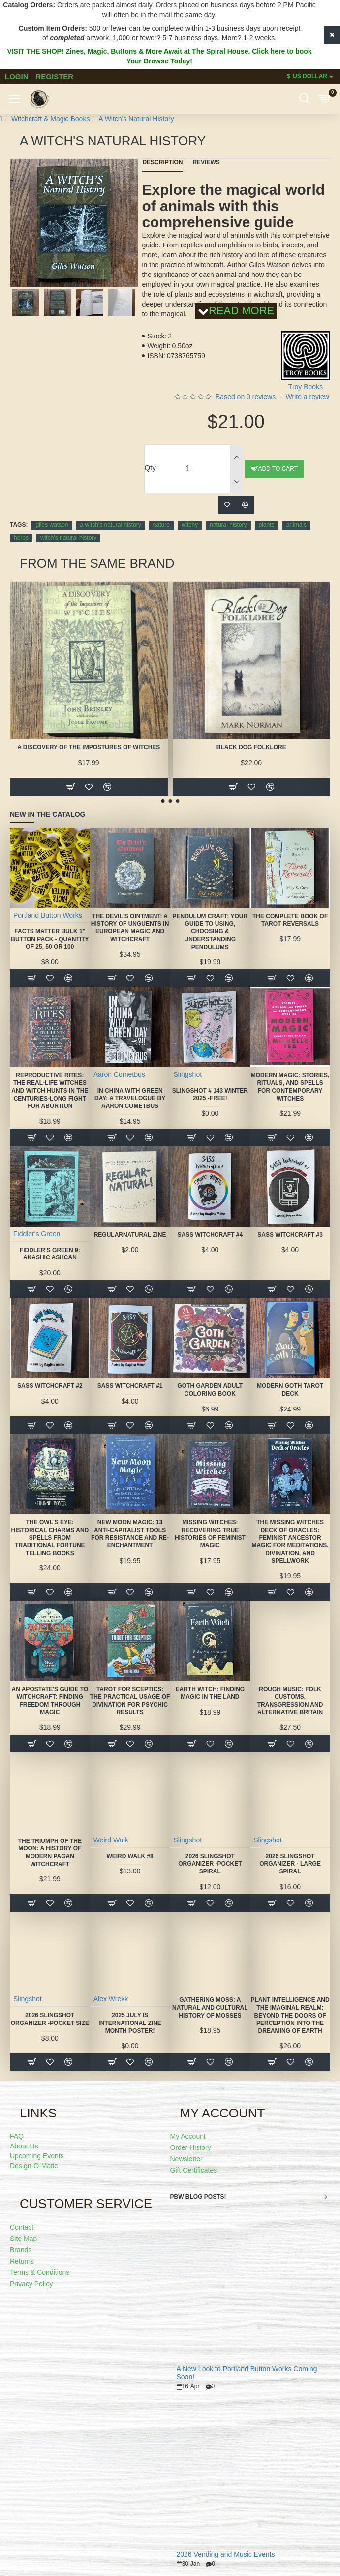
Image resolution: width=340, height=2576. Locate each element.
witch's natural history (68, 537)
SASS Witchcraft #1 (130, 1385)
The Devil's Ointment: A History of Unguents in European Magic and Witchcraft (130, 928)
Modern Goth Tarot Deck (290, 1389)
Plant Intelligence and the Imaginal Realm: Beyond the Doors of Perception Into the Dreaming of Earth (289, 2015)
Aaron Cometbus (119, 1074)
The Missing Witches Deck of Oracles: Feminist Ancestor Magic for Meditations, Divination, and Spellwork (289, 1541)
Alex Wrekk (110, 1999)
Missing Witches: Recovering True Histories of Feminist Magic (210, 1534)
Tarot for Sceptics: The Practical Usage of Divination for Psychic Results (130, 1701)
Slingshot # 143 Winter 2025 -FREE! (210, 1094)
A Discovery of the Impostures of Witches (88, 747)
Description (162, 162)
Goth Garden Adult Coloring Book (210, 1389)
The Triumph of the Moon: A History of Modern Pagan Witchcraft (50, 1853)
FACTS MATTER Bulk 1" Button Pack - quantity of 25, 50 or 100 (50, 939)
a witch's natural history (110, 524)
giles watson (51, 524)
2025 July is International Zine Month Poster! (129, 2023)
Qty (149, 467)
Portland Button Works (47, 915)
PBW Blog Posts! (198, 2196)
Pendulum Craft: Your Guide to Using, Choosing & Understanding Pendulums (210, 931)
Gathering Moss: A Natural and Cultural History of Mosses (210, 2007)
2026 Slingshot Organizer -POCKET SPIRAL (210, 1864)
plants (267, 524)
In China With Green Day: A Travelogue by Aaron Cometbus (129, 1098)
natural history (228, 524)
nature (161, 524)
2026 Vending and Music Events (226, 2554)
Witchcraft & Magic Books (50, 119)
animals (296, 524)
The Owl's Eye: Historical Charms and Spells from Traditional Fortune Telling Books (50, 1537)
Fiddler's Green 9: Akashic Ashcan (50, 1254)
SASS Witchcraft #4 (210, 1234)
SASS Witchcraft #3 (290, 1234)
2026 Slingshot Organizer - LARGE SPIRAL (290, 1864)
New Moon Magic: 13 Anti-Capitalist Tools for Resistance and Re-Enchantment (130, 1534)
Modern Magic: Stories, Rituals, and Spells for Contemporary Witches (290, 1087)
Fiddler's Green (36, 1234)
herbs (21, 537)
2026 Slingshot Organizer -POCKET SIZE (50, 2019)
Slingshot (187, 1074)
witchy (190, 524)
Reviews (205, 162)
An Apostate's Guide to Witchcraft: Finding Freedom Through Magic (49, 1701)
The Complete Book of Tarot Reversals (290, 920)
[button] (62, 285)
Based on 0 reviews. (247, 396)
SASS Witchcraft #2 (50, 1385)
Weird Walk (110, 1840)
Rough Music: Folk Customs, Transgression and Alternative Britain (290, 1701)
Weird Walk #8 (129, 1856)
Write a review (307, 396)
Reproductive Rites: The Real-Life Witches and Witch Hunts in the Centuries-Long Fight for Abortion (49, 1090)
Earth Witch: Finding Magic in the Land (210, 1693)
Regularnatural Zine (130, 1234)
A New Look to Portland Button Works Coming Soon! (247, 2372)
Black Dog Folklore (251, 747)
